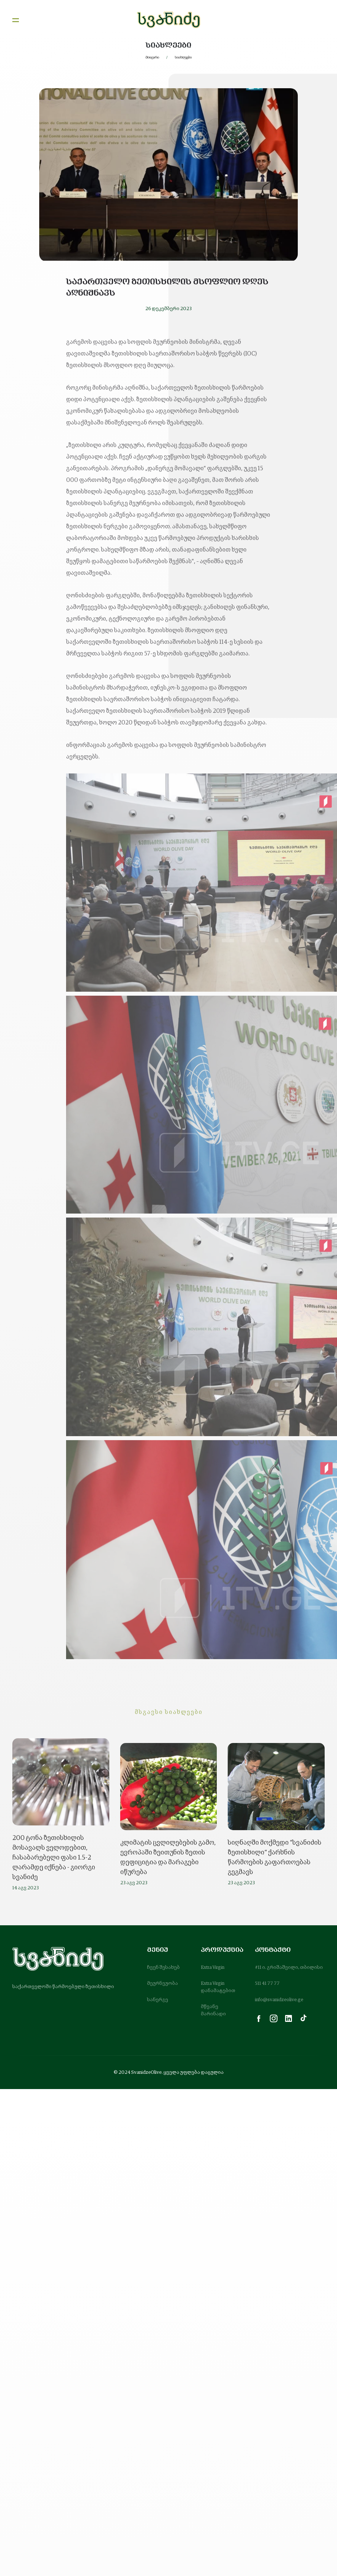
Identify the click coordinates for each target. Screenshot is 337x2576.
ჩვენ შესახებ (163, 1967)
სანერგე (157, 1999)
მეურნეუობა (162, 1983)
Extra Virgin (212, 1967)
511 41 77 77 (267, 1983)
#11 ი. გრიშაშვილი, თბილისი (289, 1967)
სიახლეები (183, 57)
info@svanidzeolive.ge (279, 1999)
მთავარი (152, 57)
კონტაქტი (273, 1949)
